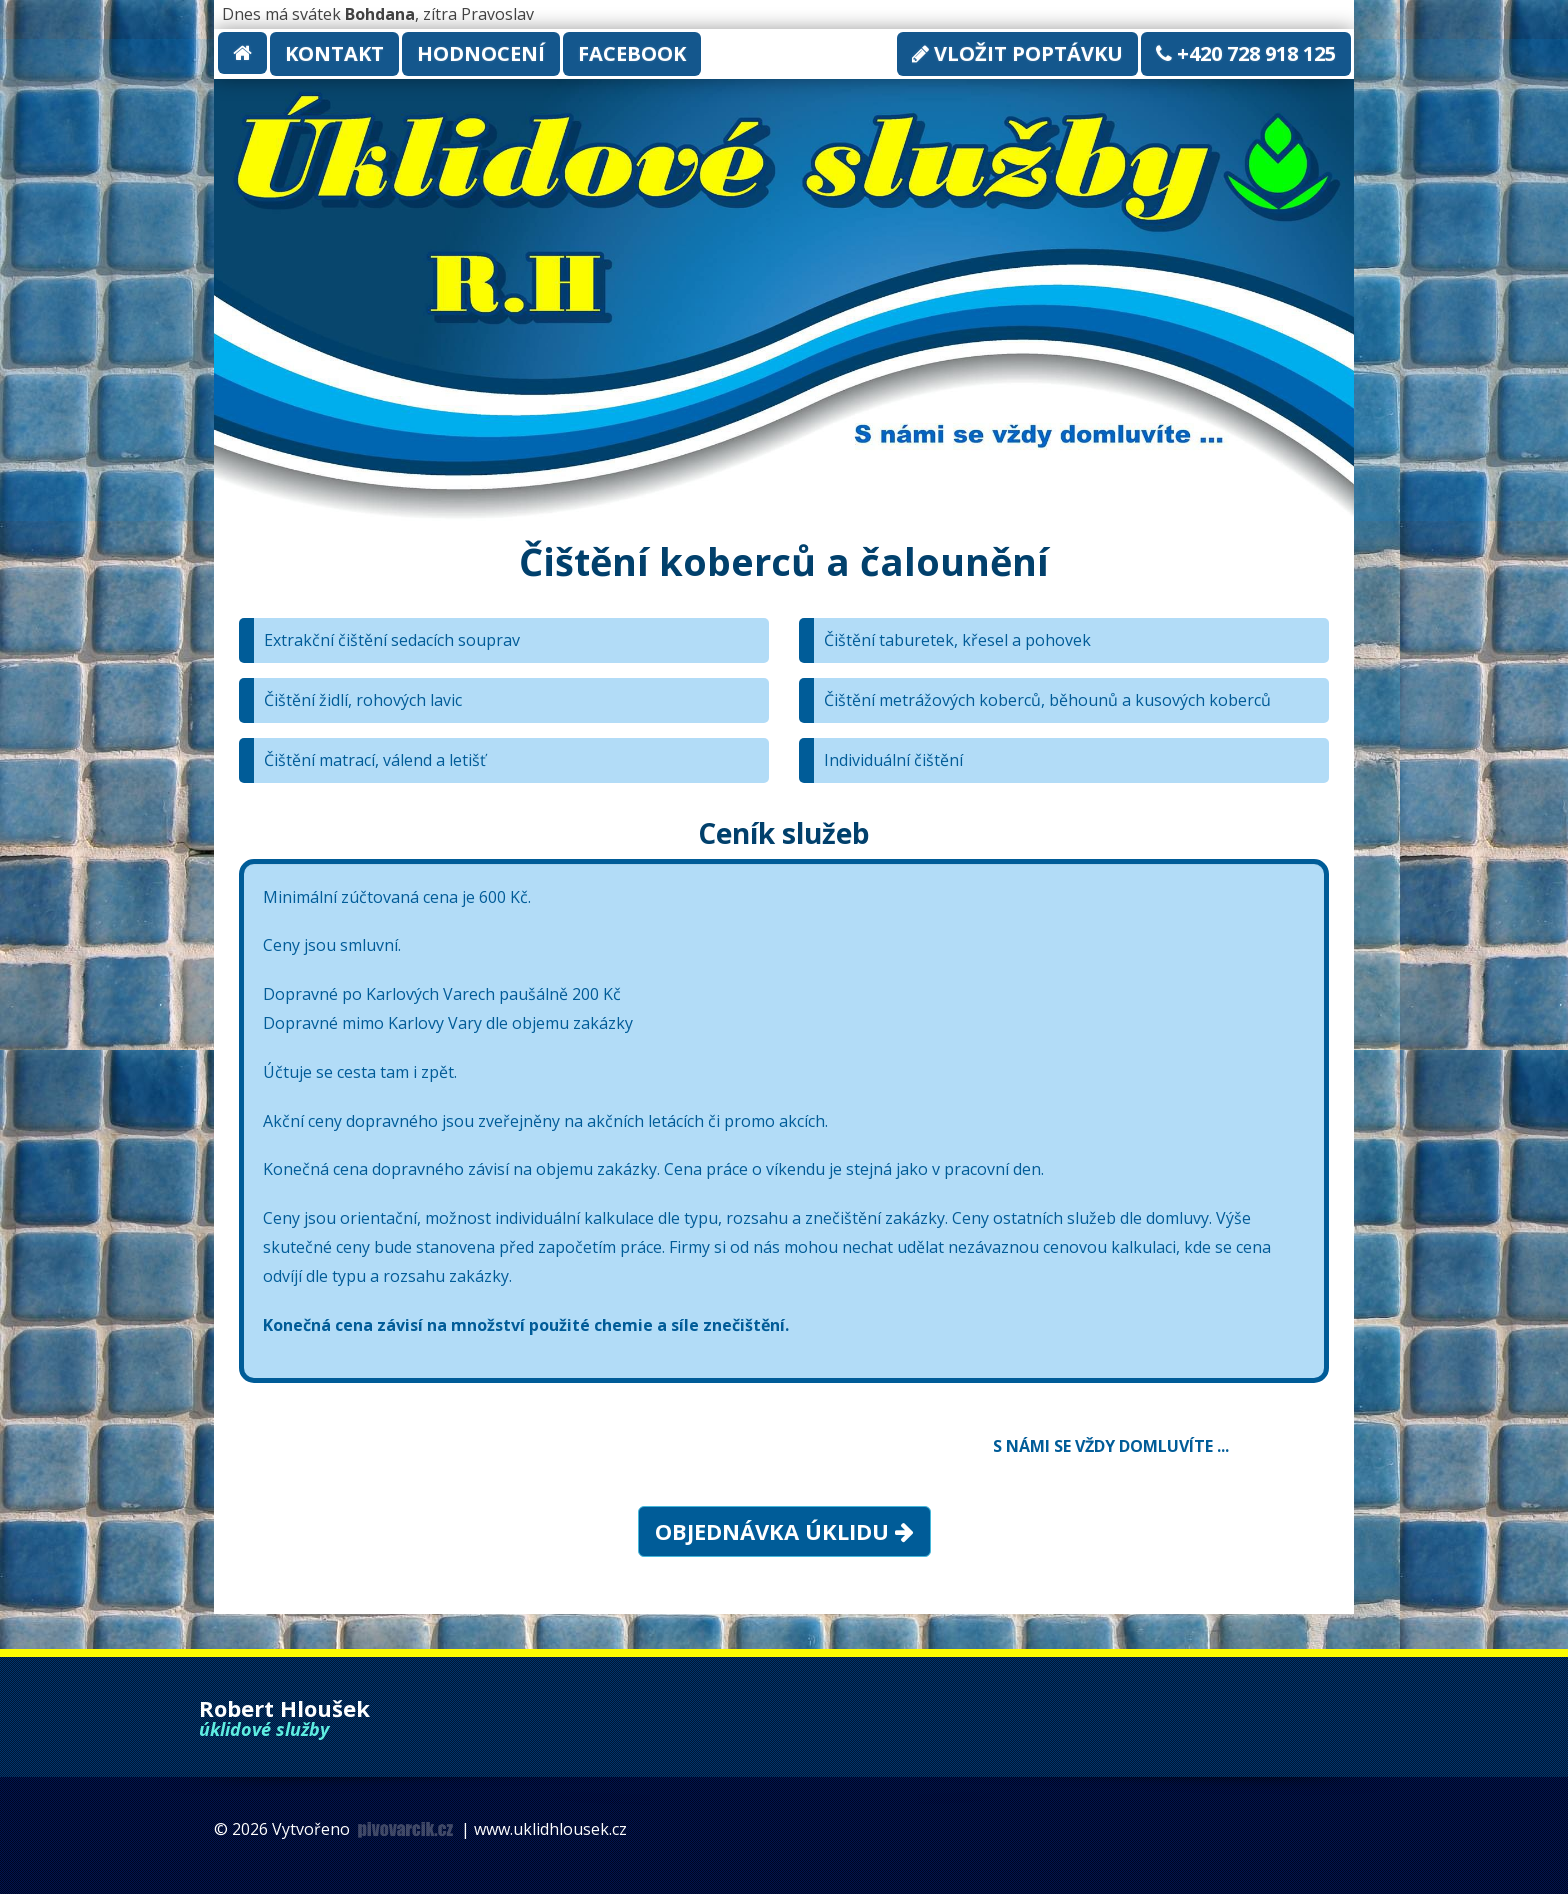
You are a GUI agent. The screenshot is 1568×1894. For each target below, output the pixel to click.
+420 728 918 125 (1246, 53)
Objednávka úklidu (784, 1531)
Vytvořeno (364, 1829)
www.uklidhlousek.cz (550, 1829)
